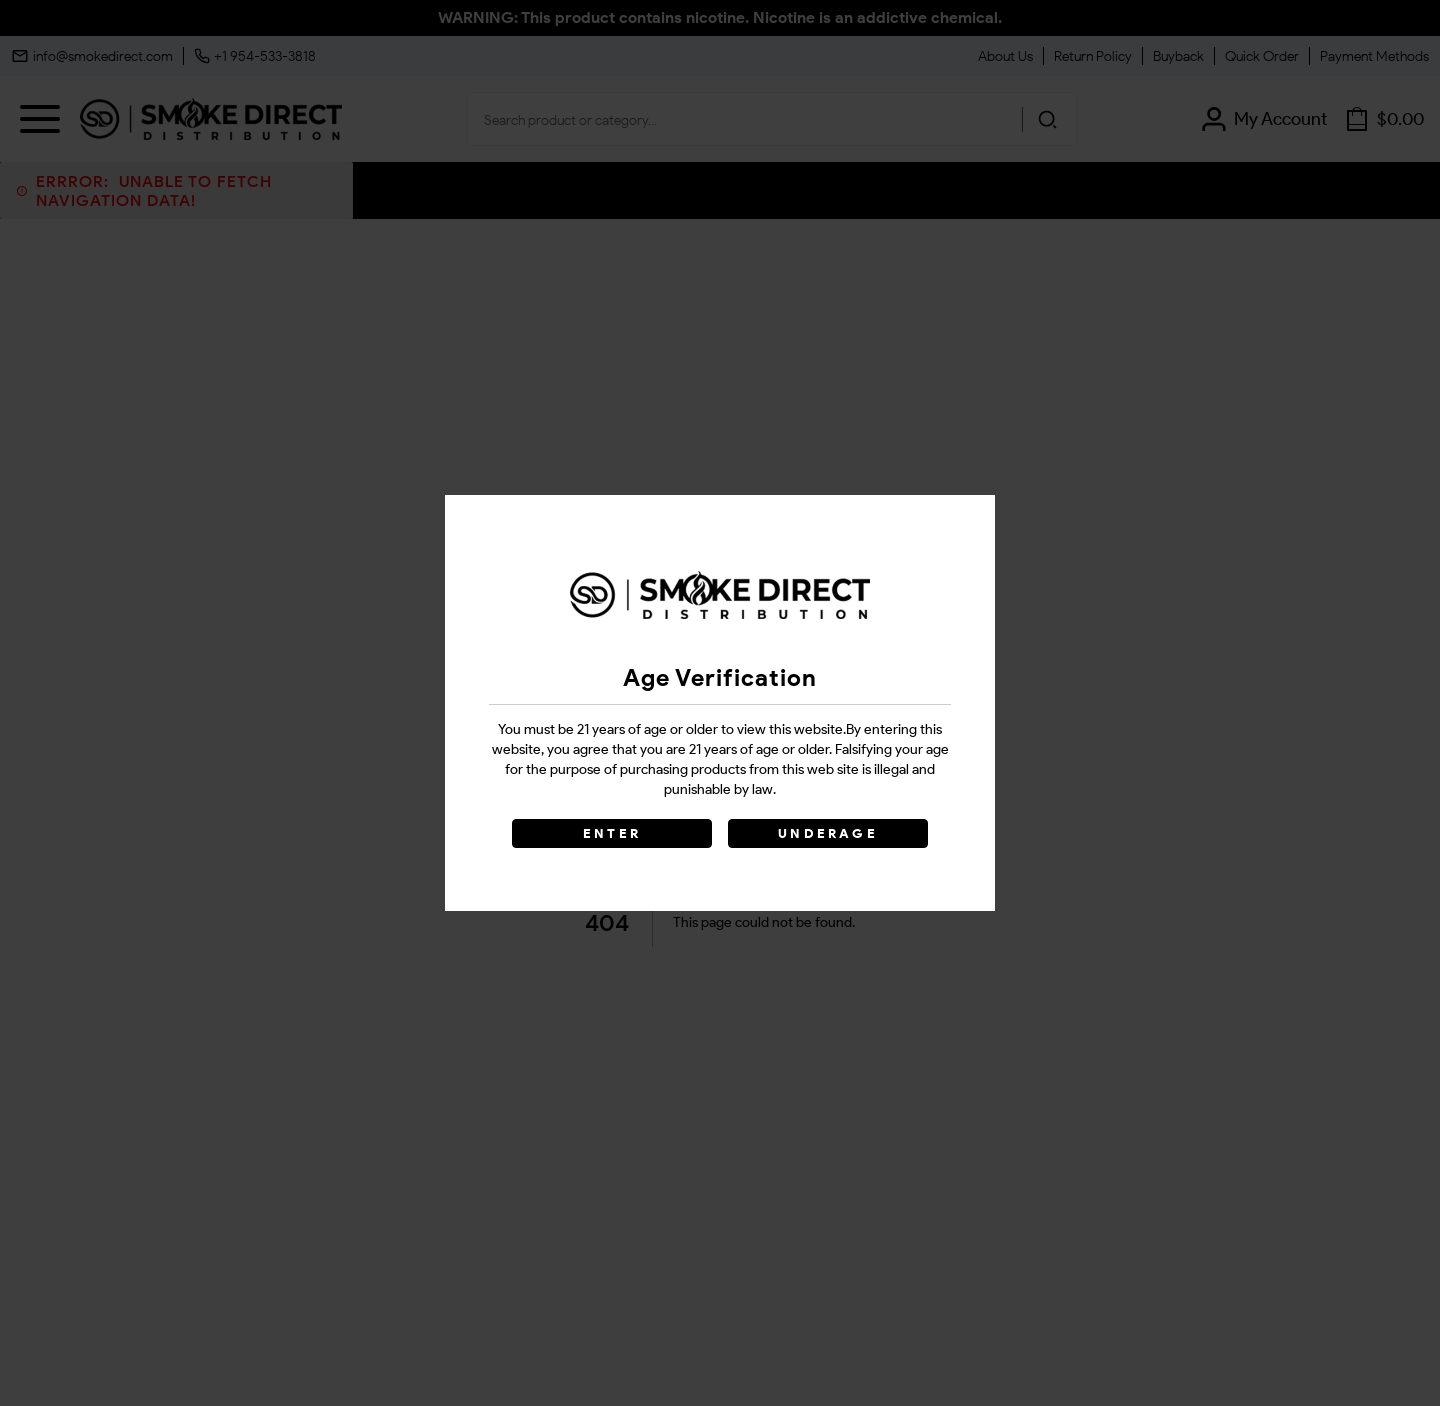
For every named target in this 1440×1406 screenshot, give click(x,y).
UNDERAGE (828, 833)
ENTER (612, 833)
